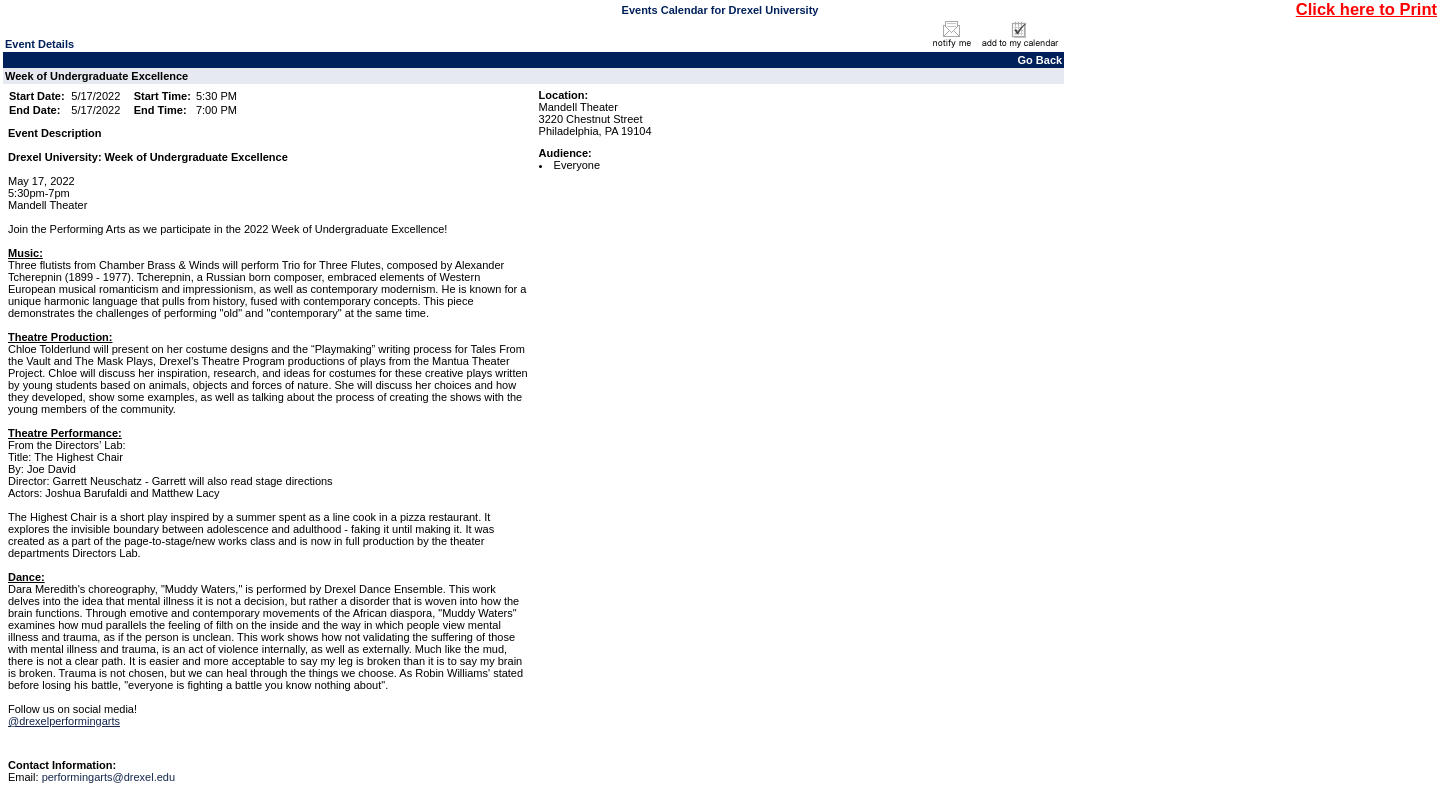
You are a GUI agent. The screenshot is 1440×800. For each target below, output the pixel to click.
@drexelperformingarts (64, 721)
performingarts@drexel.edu (108, 777)
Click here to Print (1366, 9)
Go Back (1040, 60)
